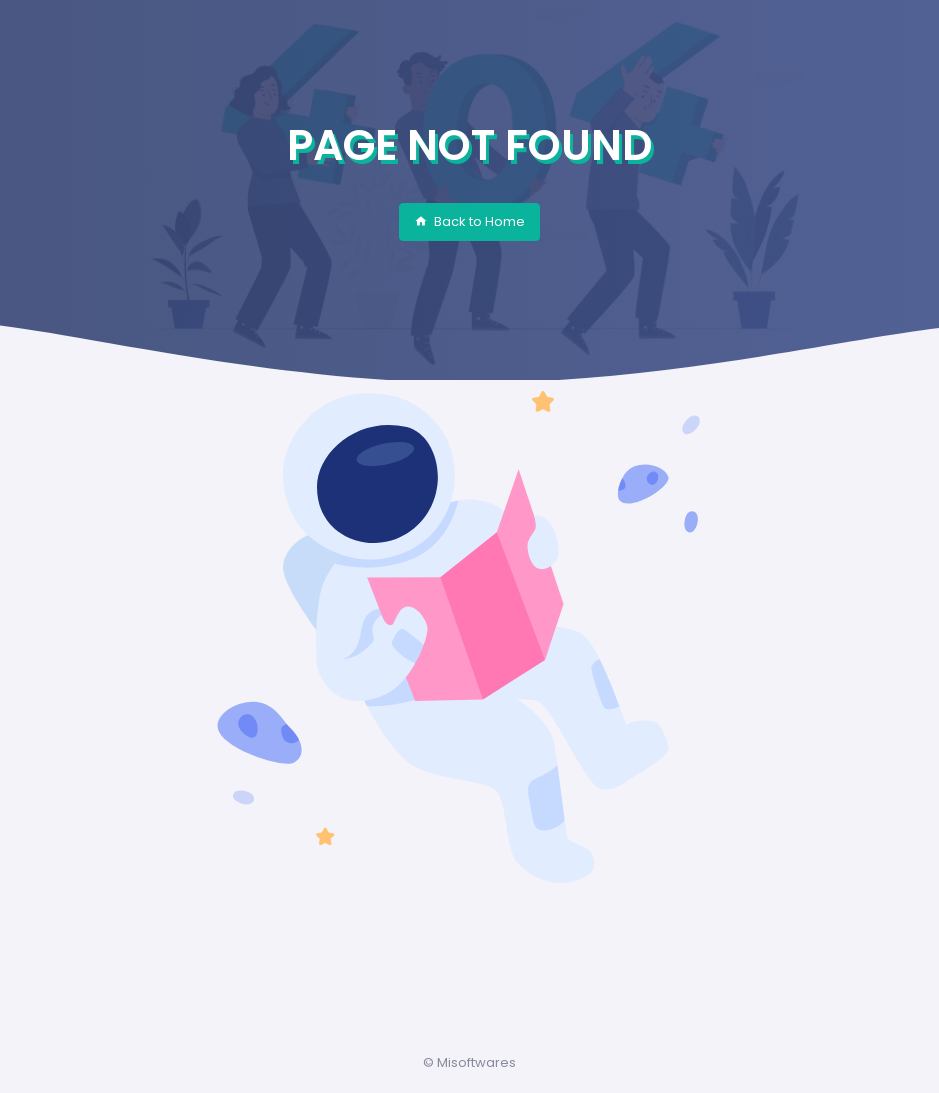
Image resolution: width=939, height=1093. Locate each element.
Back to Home (469, 221)
